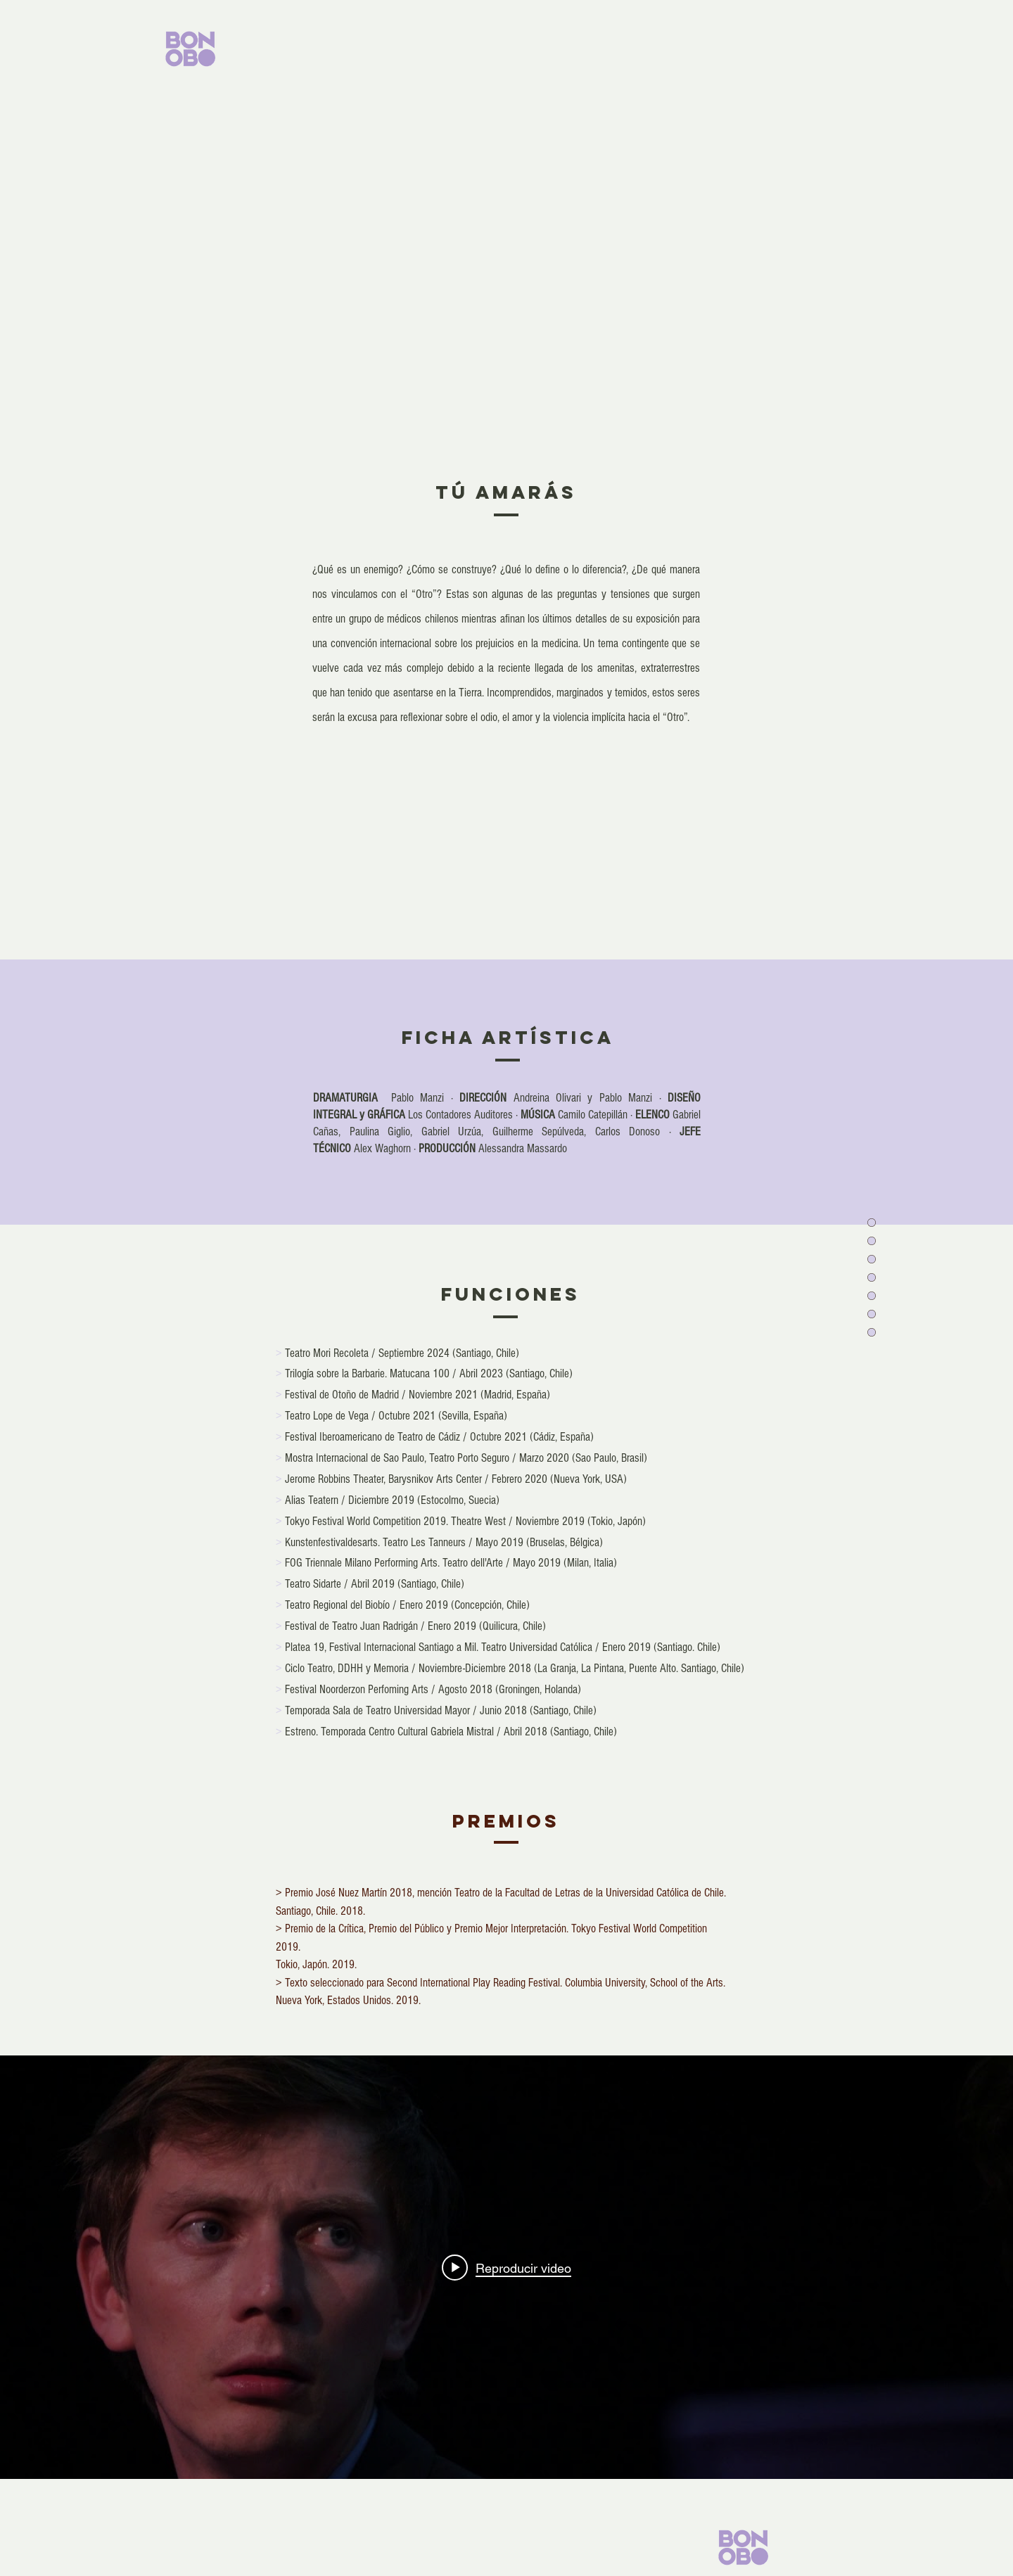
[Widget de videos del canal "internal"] (506, 2267)
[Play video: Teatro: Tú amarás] (506, 2267)
